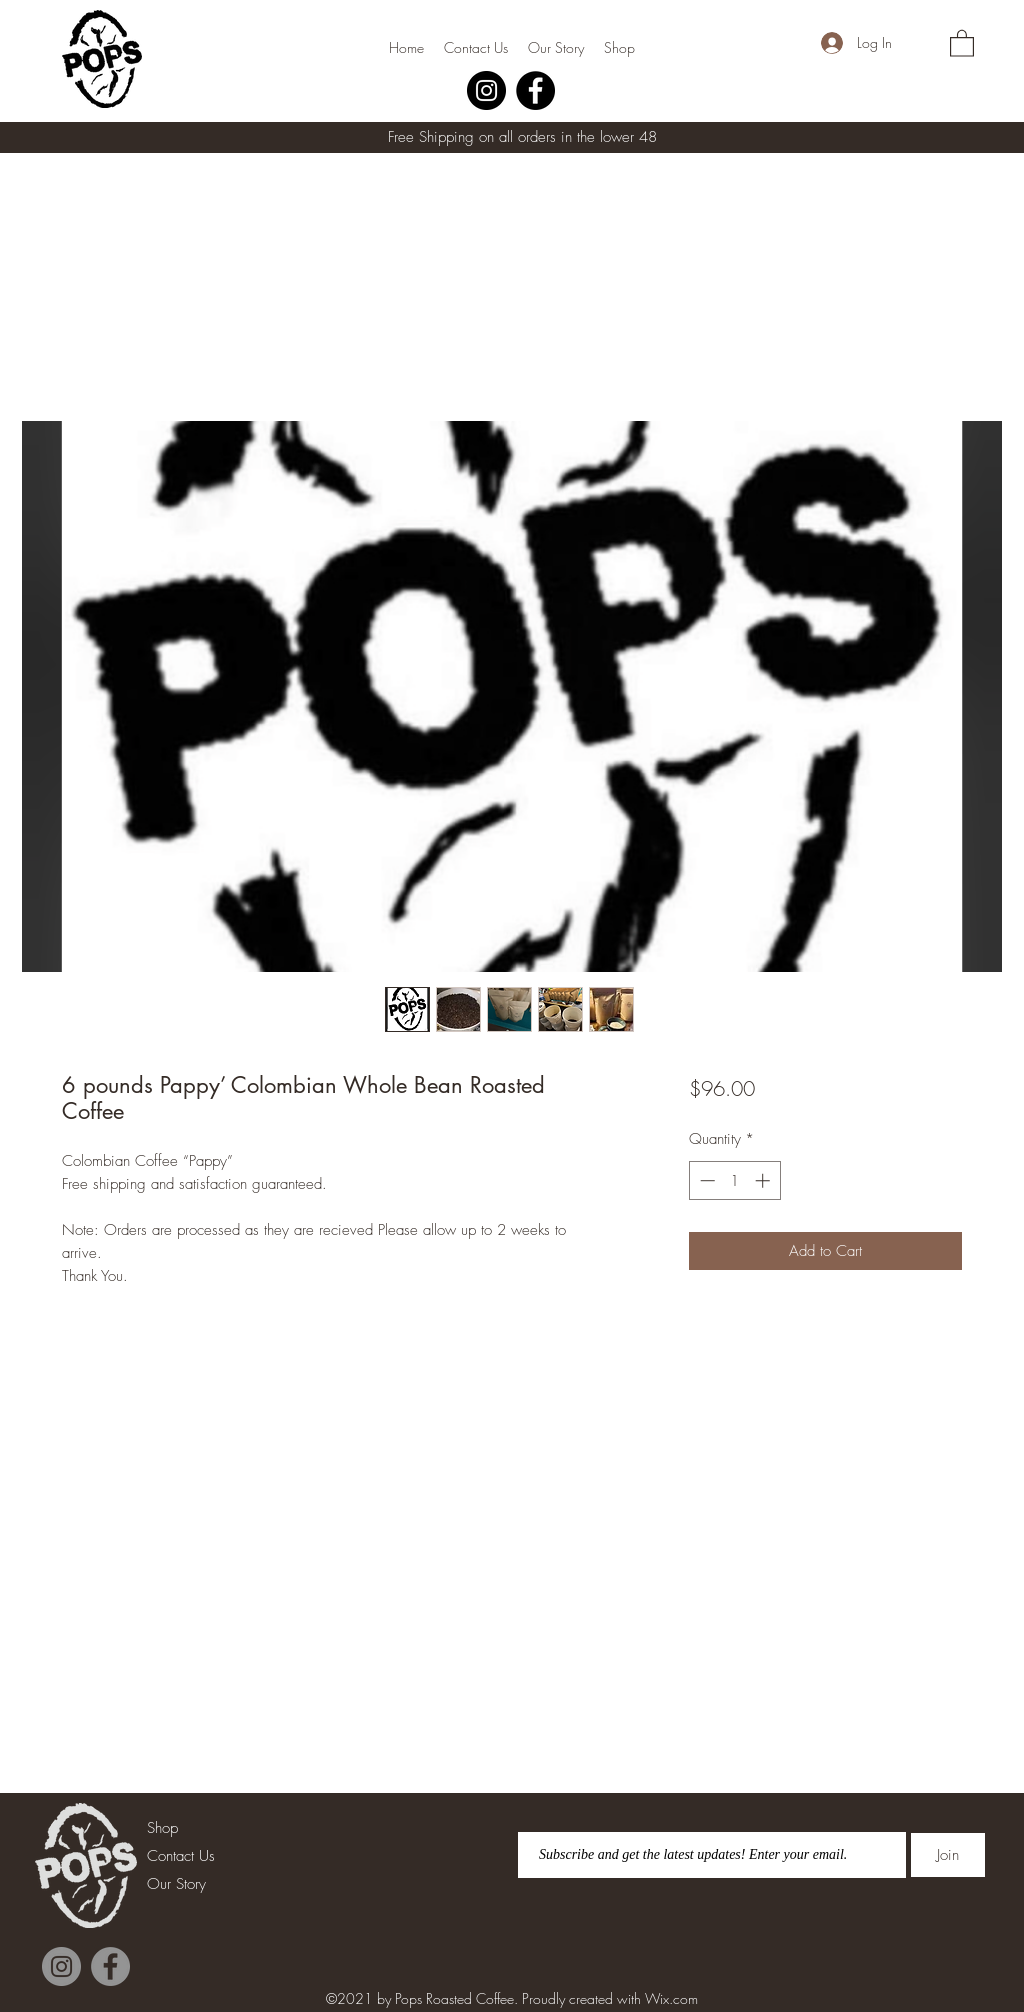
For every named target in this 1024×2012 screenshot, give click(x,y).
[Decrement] (705, 1180)
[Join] (948, 1855)
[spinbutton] (734, 1180)
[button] (962, 42)
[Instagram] (486, 90)
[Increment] (764, 1180)
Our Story (176, 1884)
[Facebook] (535, 90)
